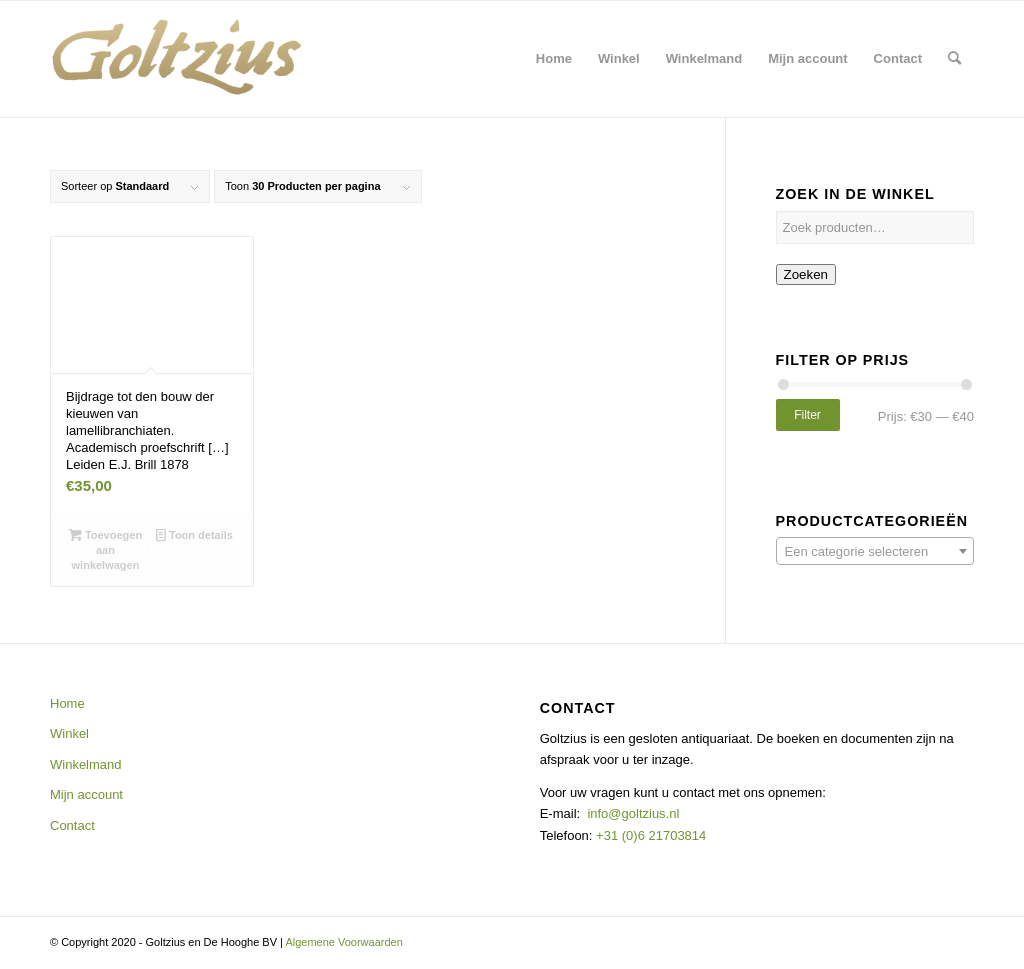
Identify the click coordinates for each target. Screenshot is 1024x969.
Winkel (69, 733)
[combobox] (875, 551)
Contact (72, 825)
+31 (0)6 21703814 (649, 835)
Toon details (194, 535)
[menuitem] (554, 59)
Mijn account (86, 794)
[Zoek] (954, 59)
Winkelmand (86, 764)
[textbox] (875, 552)
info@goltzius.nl (633, 813)
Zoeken (806, 274)
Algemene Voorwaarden (343, 942)
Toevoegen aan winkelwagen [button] (105, 549)
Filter (807, 415)
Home (67, 703)
